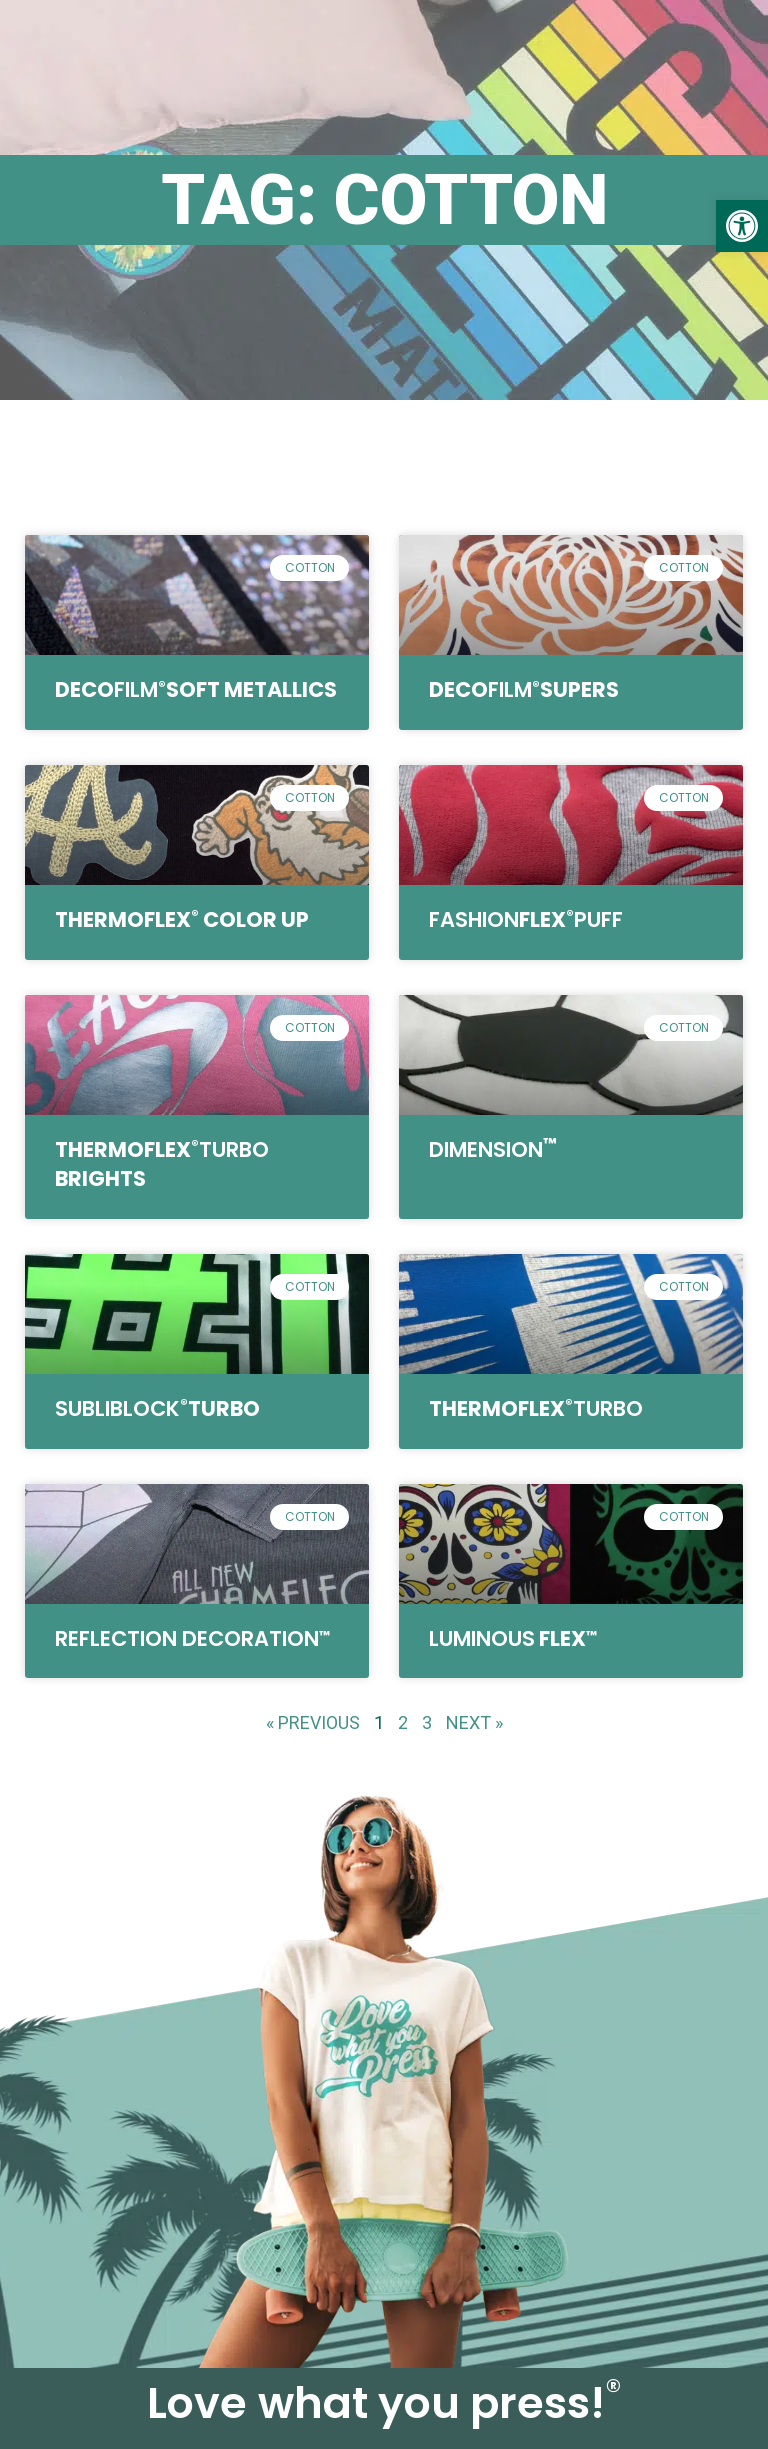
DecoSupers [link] (524, 689)
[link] (742, 226)
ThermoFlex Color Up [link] (182, 919)
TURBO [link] (157, 1408)
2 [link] (403, 1722)
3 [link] (427, 1722)
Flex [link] (526, 919)
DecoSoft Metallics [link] (196, 689)
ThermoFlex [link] (536, 1408)
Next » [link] (474, 1722)
